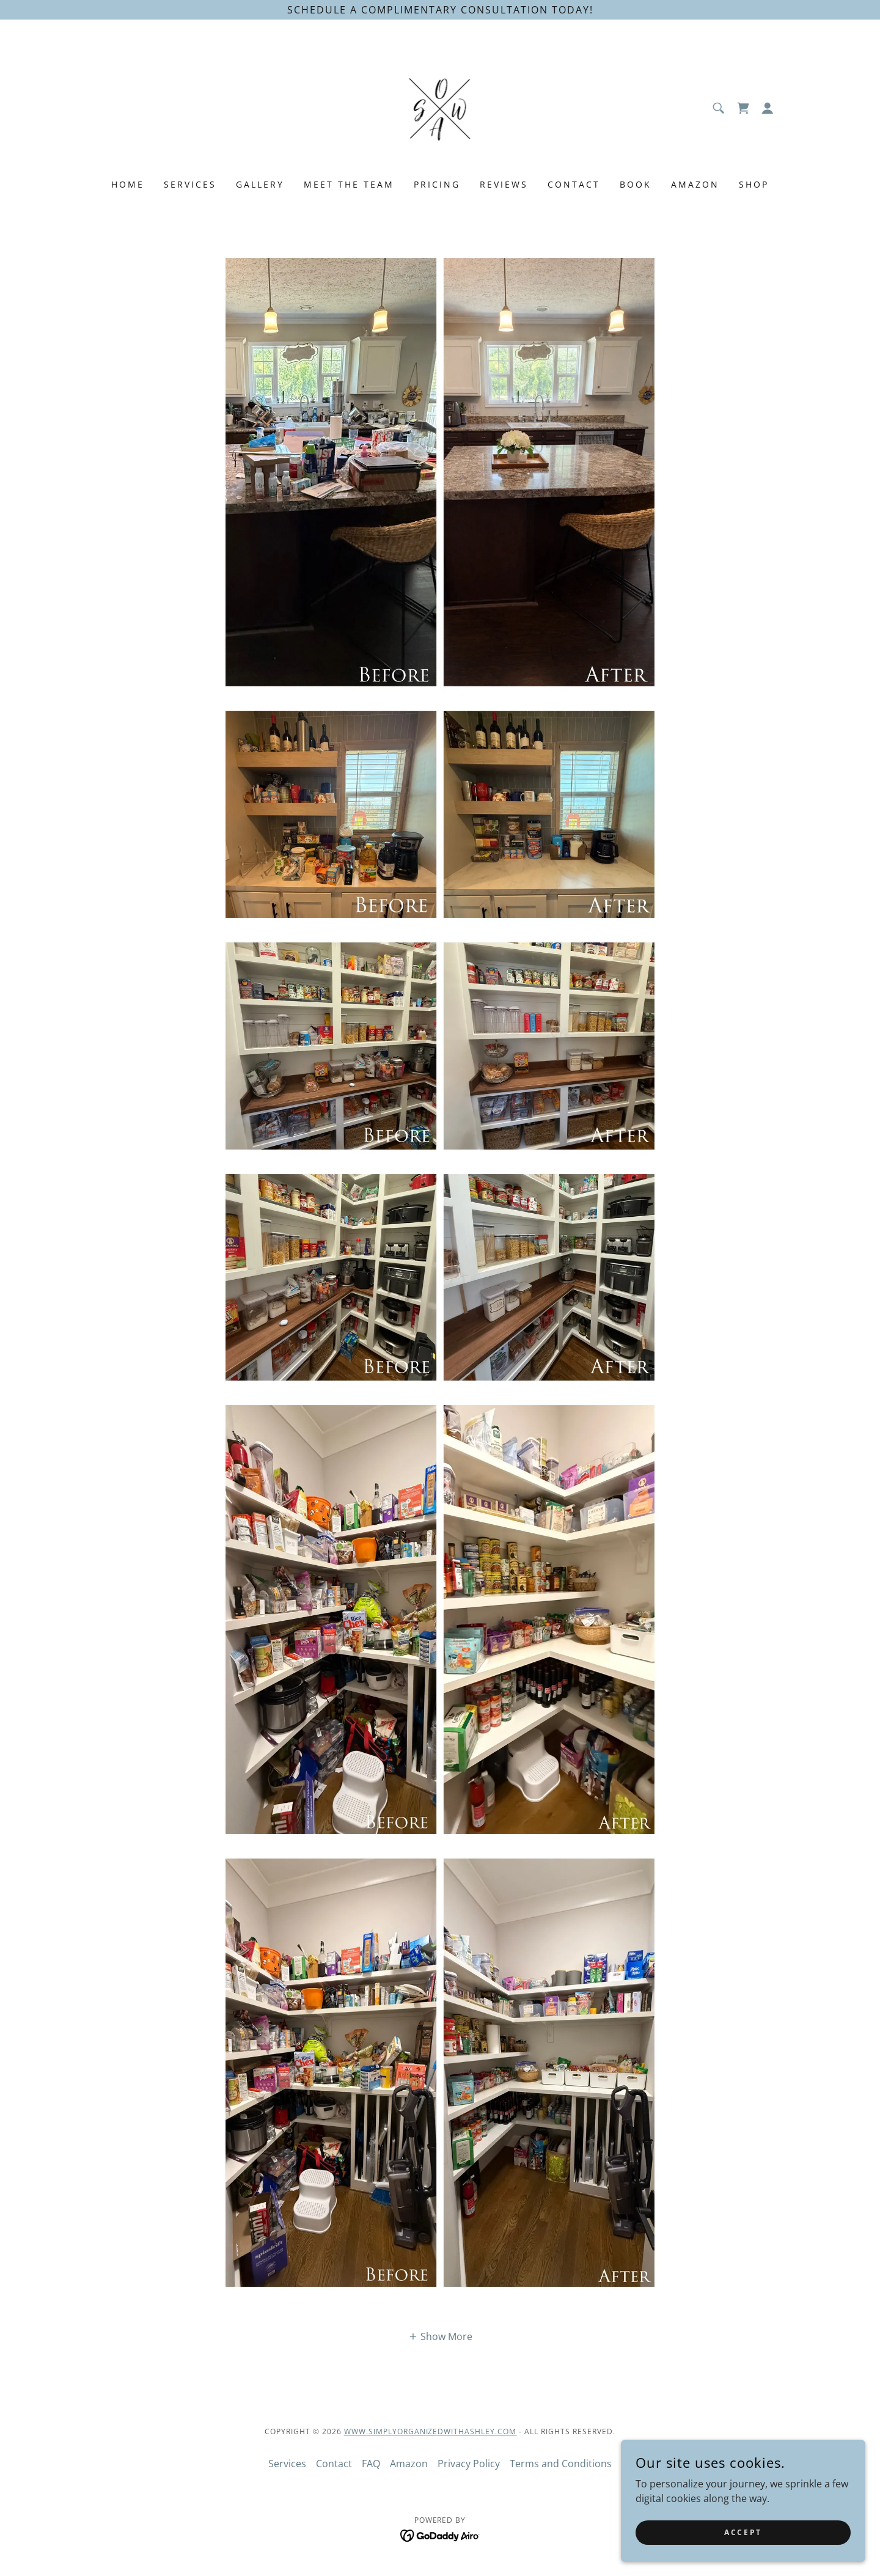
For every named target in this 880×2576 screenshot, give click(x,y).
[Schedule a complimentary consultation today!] (440, 9)
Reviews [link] (504, 184)
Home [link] (127, 184)
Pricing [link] (437, 184)
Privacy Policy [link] (469, 2463)
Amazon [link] (695, 184)
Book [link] (635, 184)
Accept (742, 2532)
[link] (440, 107)
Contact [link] (574, 184)
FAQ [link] (371, 2463)
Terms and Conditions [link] (561, 2463)
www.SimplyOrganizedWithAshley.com (430, 2431)
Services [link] (190, 184)
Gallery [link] (260, 184)
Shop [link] (754, 184)
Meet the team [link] (349, 184)
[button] (767, 108)
